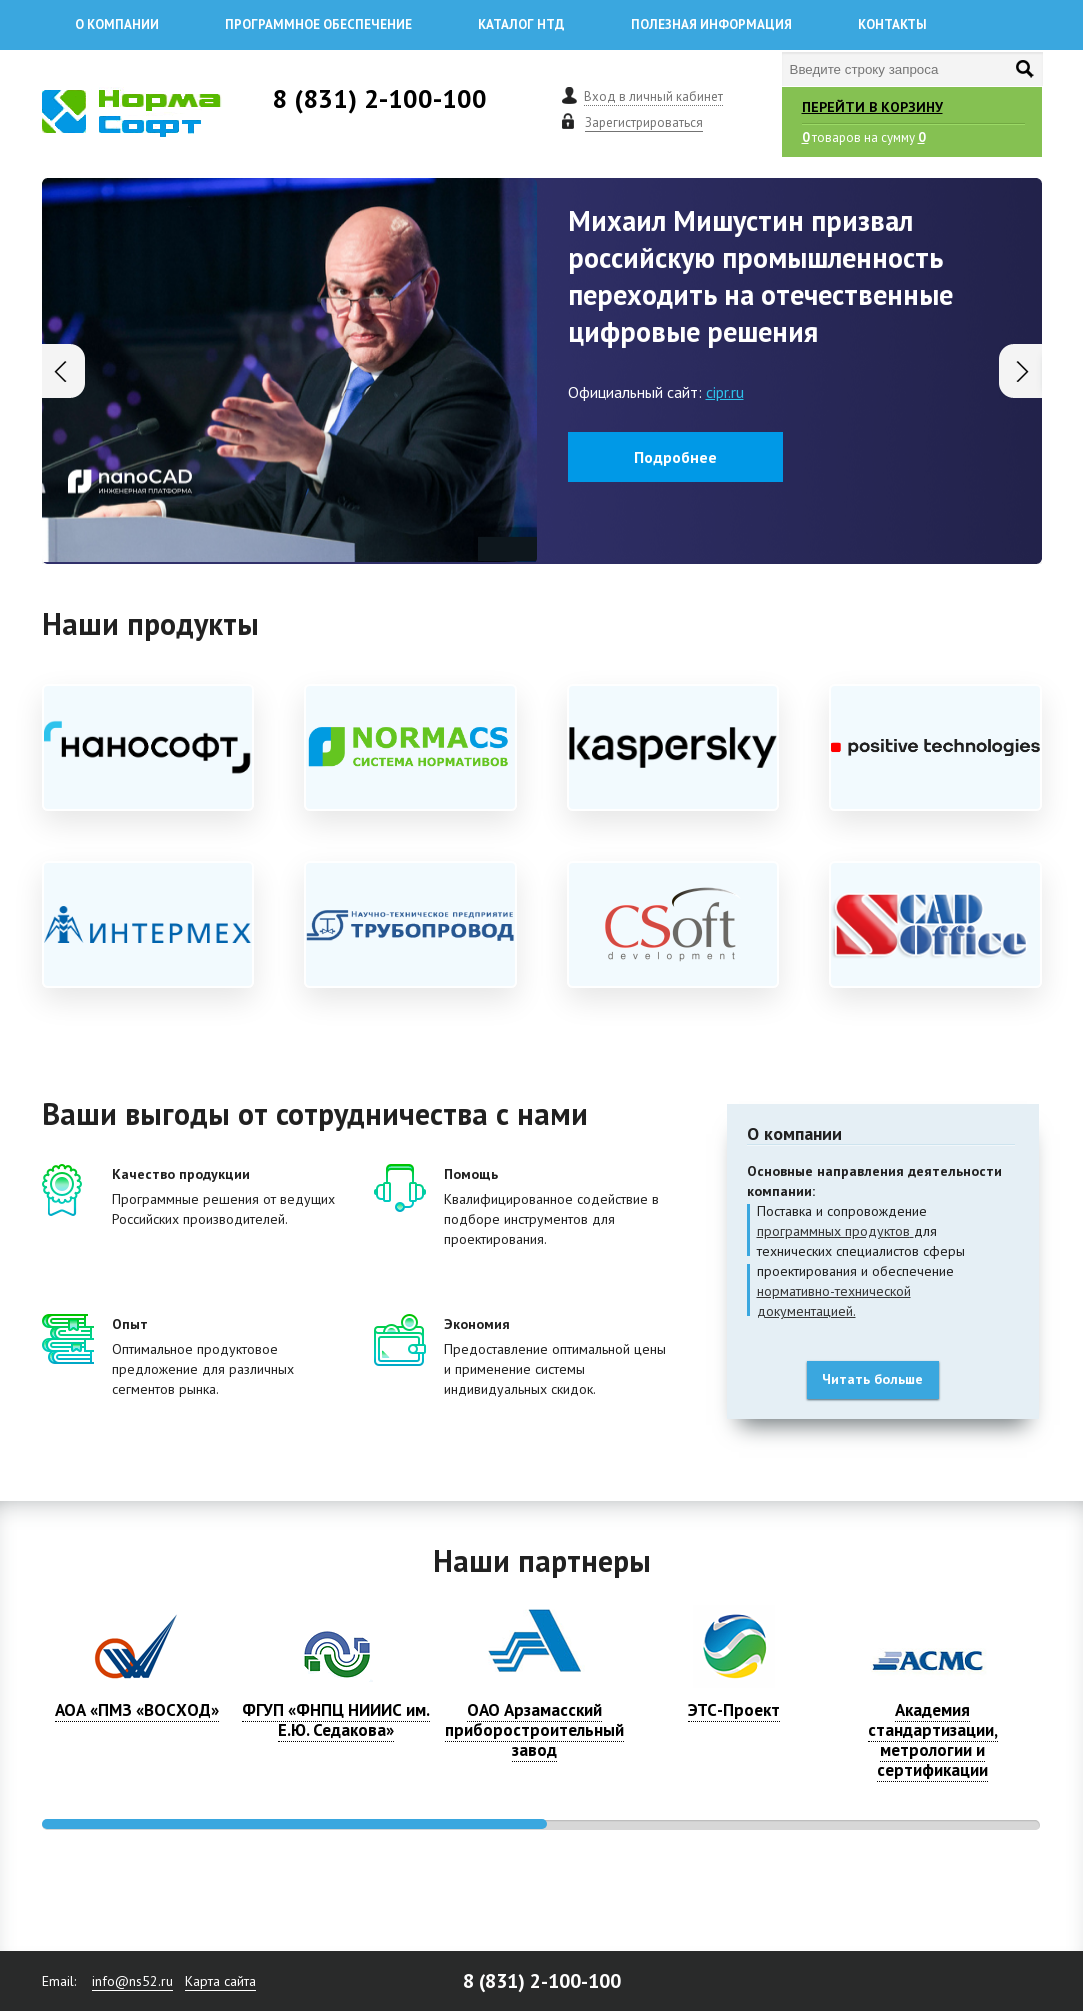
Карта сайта (220, 1981)
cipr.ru (725, 392)
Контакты (892, 24)
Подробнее (675, 457)
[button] (1020, 371)
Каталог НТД (521, 24)
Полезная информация (711, 24)
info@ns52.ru (132, 1981)
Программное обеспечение (318, 24)
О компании (117, 24)
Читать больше (872, 1379)
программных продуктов (833, 1231)
